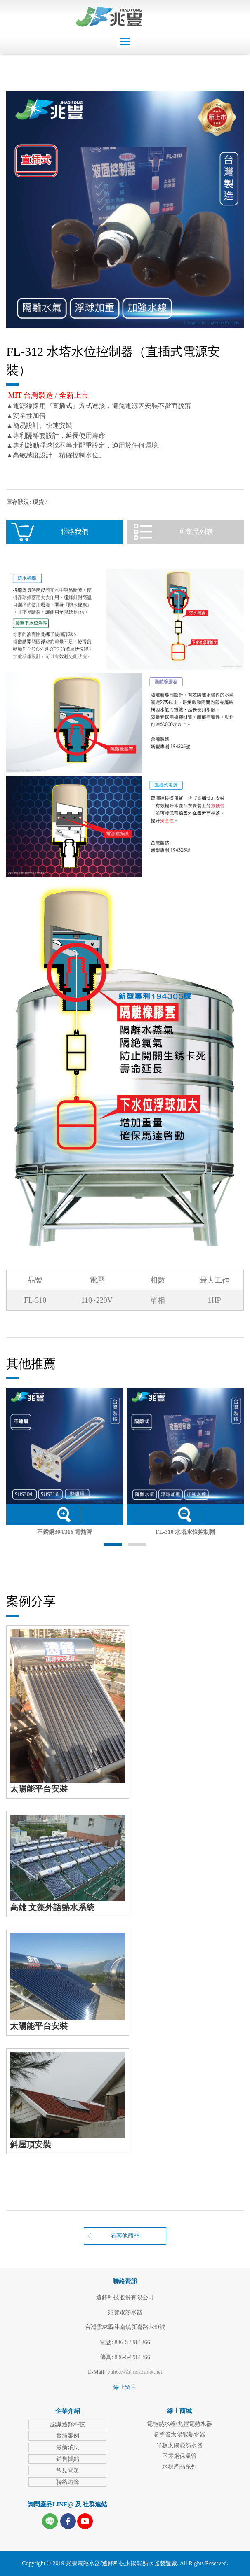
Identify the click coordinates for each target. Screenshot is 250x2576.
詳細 (63, 1514)
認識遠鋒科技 (67, 2424)
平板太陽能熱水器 (179, 2445)
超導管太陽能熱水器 (179, 2434)
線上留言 (125, 2387)
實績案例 (67, 2436)
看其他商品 (125, 2236)
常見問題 (67, 2470)
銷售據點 (67, 2459)
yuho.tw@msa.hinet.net (134, 2372)
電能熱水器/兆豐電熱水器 (179, 2424)
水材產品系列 (179, 2467)
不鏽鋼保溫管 (179, 2456)
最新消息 (67, 2447)
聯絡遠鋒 (67, 2482)
